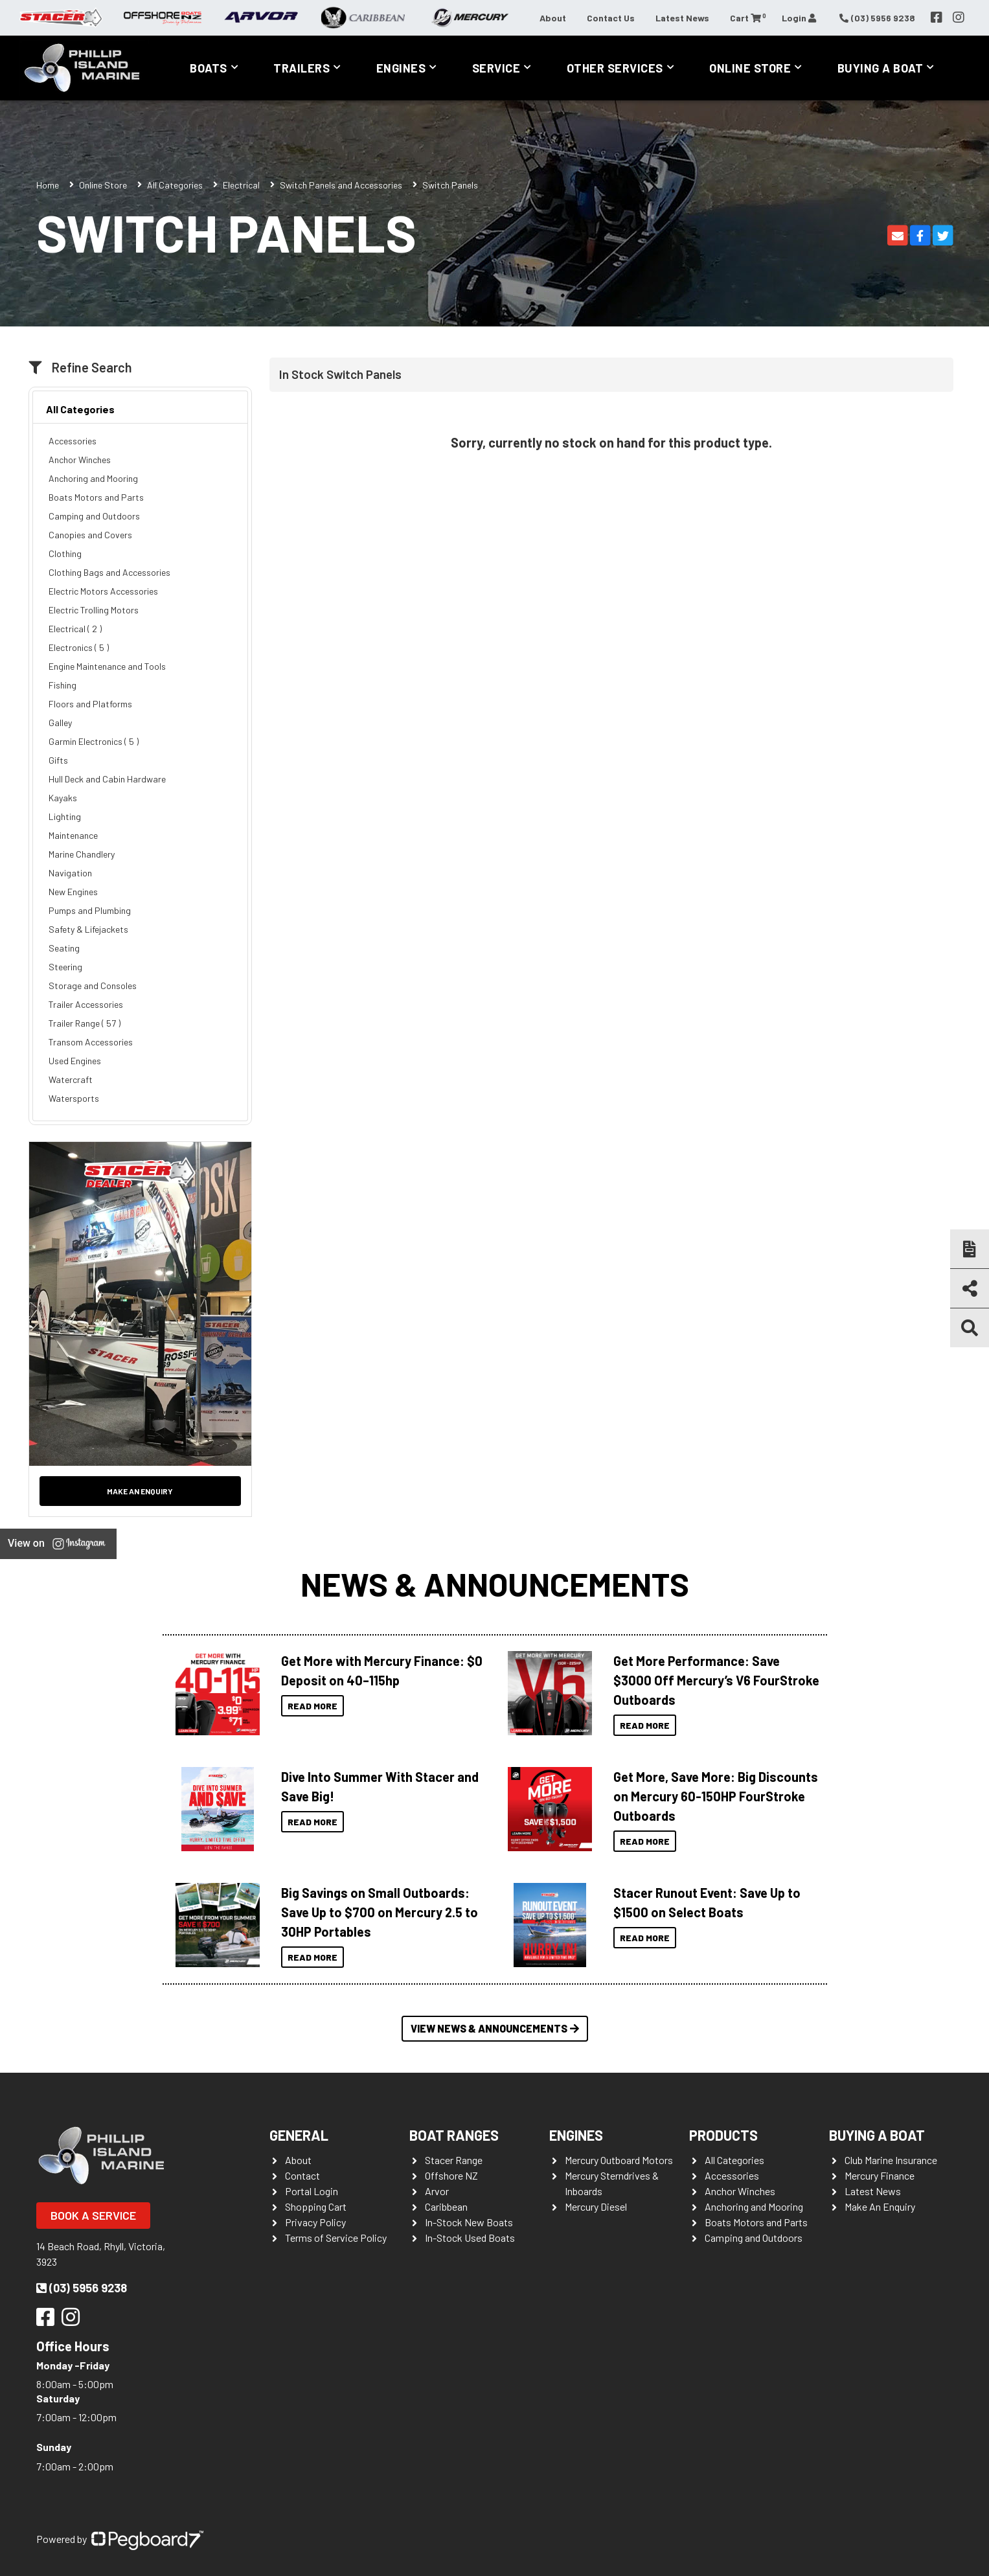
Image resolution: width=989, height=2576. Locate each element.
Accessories (73, 440)
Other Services (615, 68)
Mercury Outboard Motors (619, 2160)
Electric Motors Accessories (103, 591)
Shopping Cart (316, 2206)
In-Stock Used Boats (470, 2237)
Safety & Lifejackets (88, 929)
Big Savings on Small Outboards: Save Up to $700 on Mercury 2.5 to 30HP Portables (379, 1912)
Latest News (682, 17)
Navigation (70, 872)
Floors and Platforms (90, 703)
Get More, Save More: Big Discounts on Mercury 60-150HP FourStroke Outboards (715, 1796)
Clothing (65, 553)
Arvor (437, 2191)
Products (723, 2134)
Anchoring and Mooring (93, 478)
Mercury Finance (880, 2175)
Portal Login (311, 2191)
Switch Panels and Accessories (341, 184)
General (298, 2134)
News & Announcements (495, 1583)
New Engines (73, 891)
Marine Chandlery (82, 854)
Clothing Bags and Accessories (109, 572)
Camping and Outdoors (94, 515)
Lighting (65, 816)
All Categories (175, 184)
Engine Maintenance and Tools (107, 666)
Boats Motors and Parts (96, 497)
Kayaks (63, 797)
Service (496, 68)
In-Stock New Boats (469, 2222)
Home (47, 184)
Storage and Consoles (93, 985)
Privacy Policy (315, 2222)
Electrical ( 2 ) (75, 628)
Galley (60, 722)
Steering (65, 966)
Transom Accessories (91, 1041)
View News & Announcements (495, 2028)
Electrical (241, 184)
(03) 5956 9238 (81, 2288)
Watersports (74, 1098)
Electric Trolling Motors (94, 609)
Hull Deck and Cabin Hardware (107, 778)
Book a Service (93, 2215)
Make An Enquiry (880, 2206)
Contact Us (611, 17)
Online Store (750, 68)
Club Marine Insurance (891, 2160)
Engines (401, 68)
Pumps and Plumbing (90, 910)
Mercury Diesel (596, 2206)
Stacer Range (454, 2160)
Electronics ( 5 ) (79, 647)
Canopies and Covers (90, 534)
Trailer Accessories (86, 1004)
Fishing (62, 684)
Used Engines (75, 1060)
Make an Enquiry (140, 1491)
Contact (302, 2175)
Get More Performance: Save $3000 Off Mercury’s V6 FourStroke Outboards (716, 1680)
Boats (208, 68)
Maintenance (73, 835)
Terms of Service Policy (336, 2237)
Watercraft (71, 1079)
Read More (312, 1705)
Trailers (301, 68)
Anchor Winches (80, 459)
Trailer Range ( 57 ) (84, 1023)
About (553, 17)
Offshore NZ (451, 2175)
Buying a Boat (880, 68)
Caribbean (446, 2206)
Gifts (58, 760)
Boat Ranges (454, 2134)
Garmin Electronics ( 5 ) (94, 741)
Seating (64, 947)
